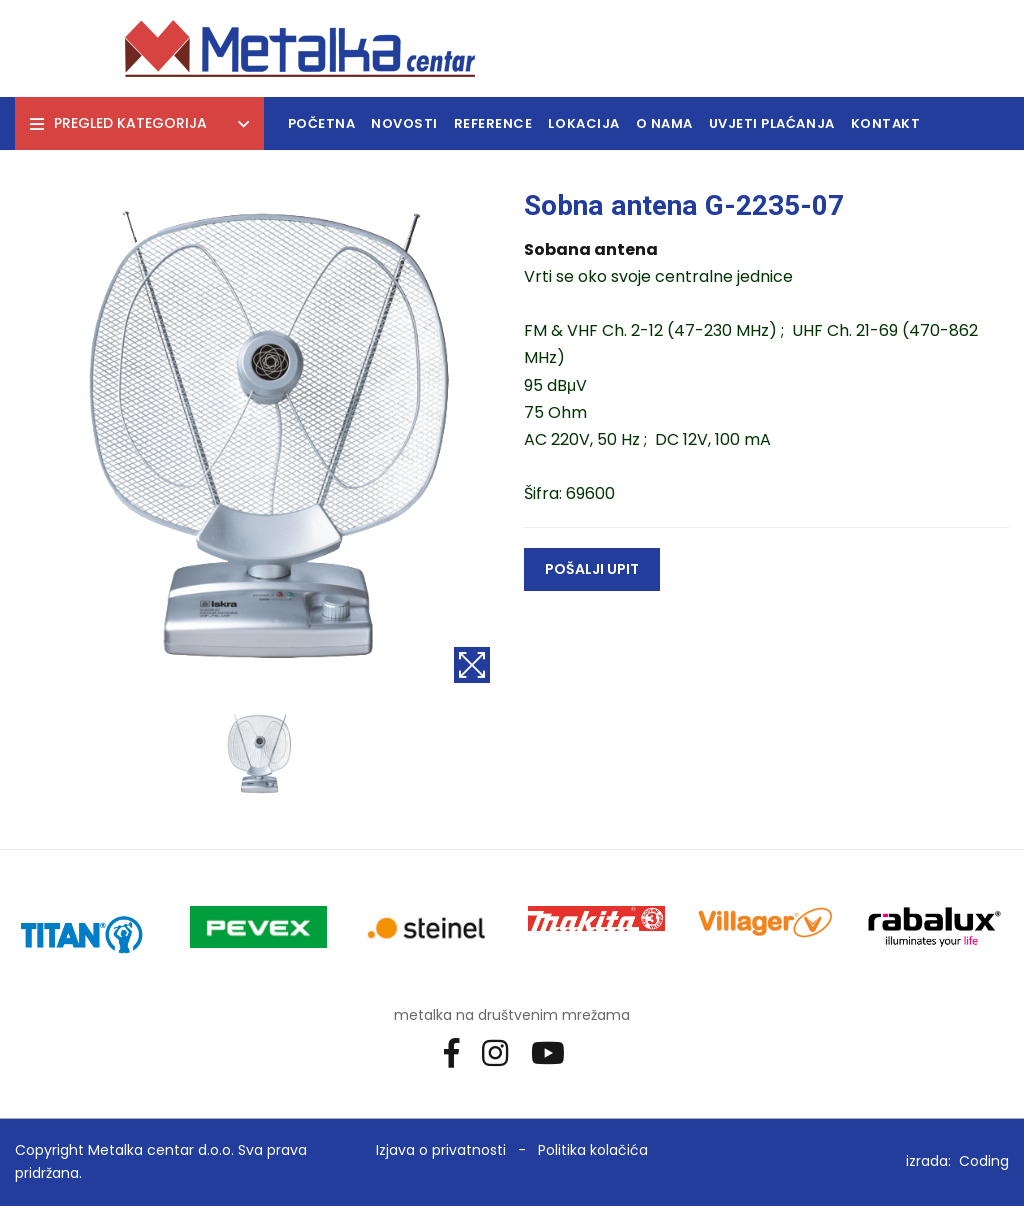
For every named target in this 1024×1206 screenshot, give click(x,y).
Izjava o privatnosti (441, 1150)
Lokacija (583, 123)
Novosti (404, 123)
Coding (984, 1161)
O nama (664, 123)
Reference (493, 123)
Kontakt (886, 123)
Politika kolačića (593, 1150)
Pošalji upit (592, 569)
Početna (322, 123)
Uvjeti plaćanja (772, 123)
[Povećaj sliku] (472, 665)
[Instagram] (502, 1051)
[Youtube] (555, 1051)
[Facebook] (459, 1051)
